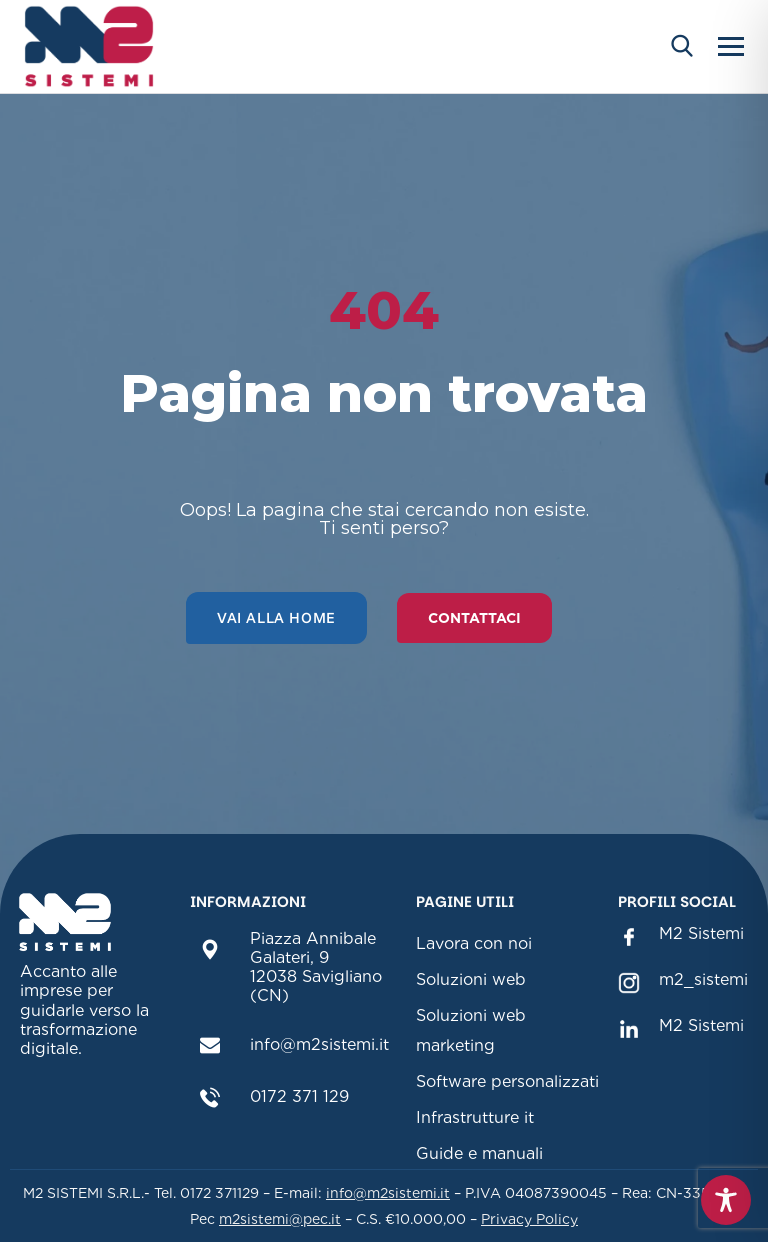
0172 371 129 (299, 1096)
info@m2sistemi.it (319, 1044)
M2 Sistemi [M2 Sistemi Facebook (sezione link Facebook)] (701, 933)
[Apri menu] (731, 46)
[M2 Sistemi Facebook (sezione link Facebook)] (628, 935)
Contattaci (474, 618)
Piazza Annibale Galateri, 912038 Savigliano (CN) (316, 967)
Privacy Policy (529, 1219)
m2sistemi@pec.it (280, 1219)
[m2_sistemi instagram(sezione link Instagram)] (628, 981)
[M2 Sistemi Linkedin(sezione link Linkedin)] (628, 1027)
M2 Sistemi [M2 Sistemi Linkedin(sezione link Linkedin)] (701, 1025)
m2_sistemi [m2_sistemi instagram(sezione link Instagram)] (703, 979)
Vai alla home (276, 617)
